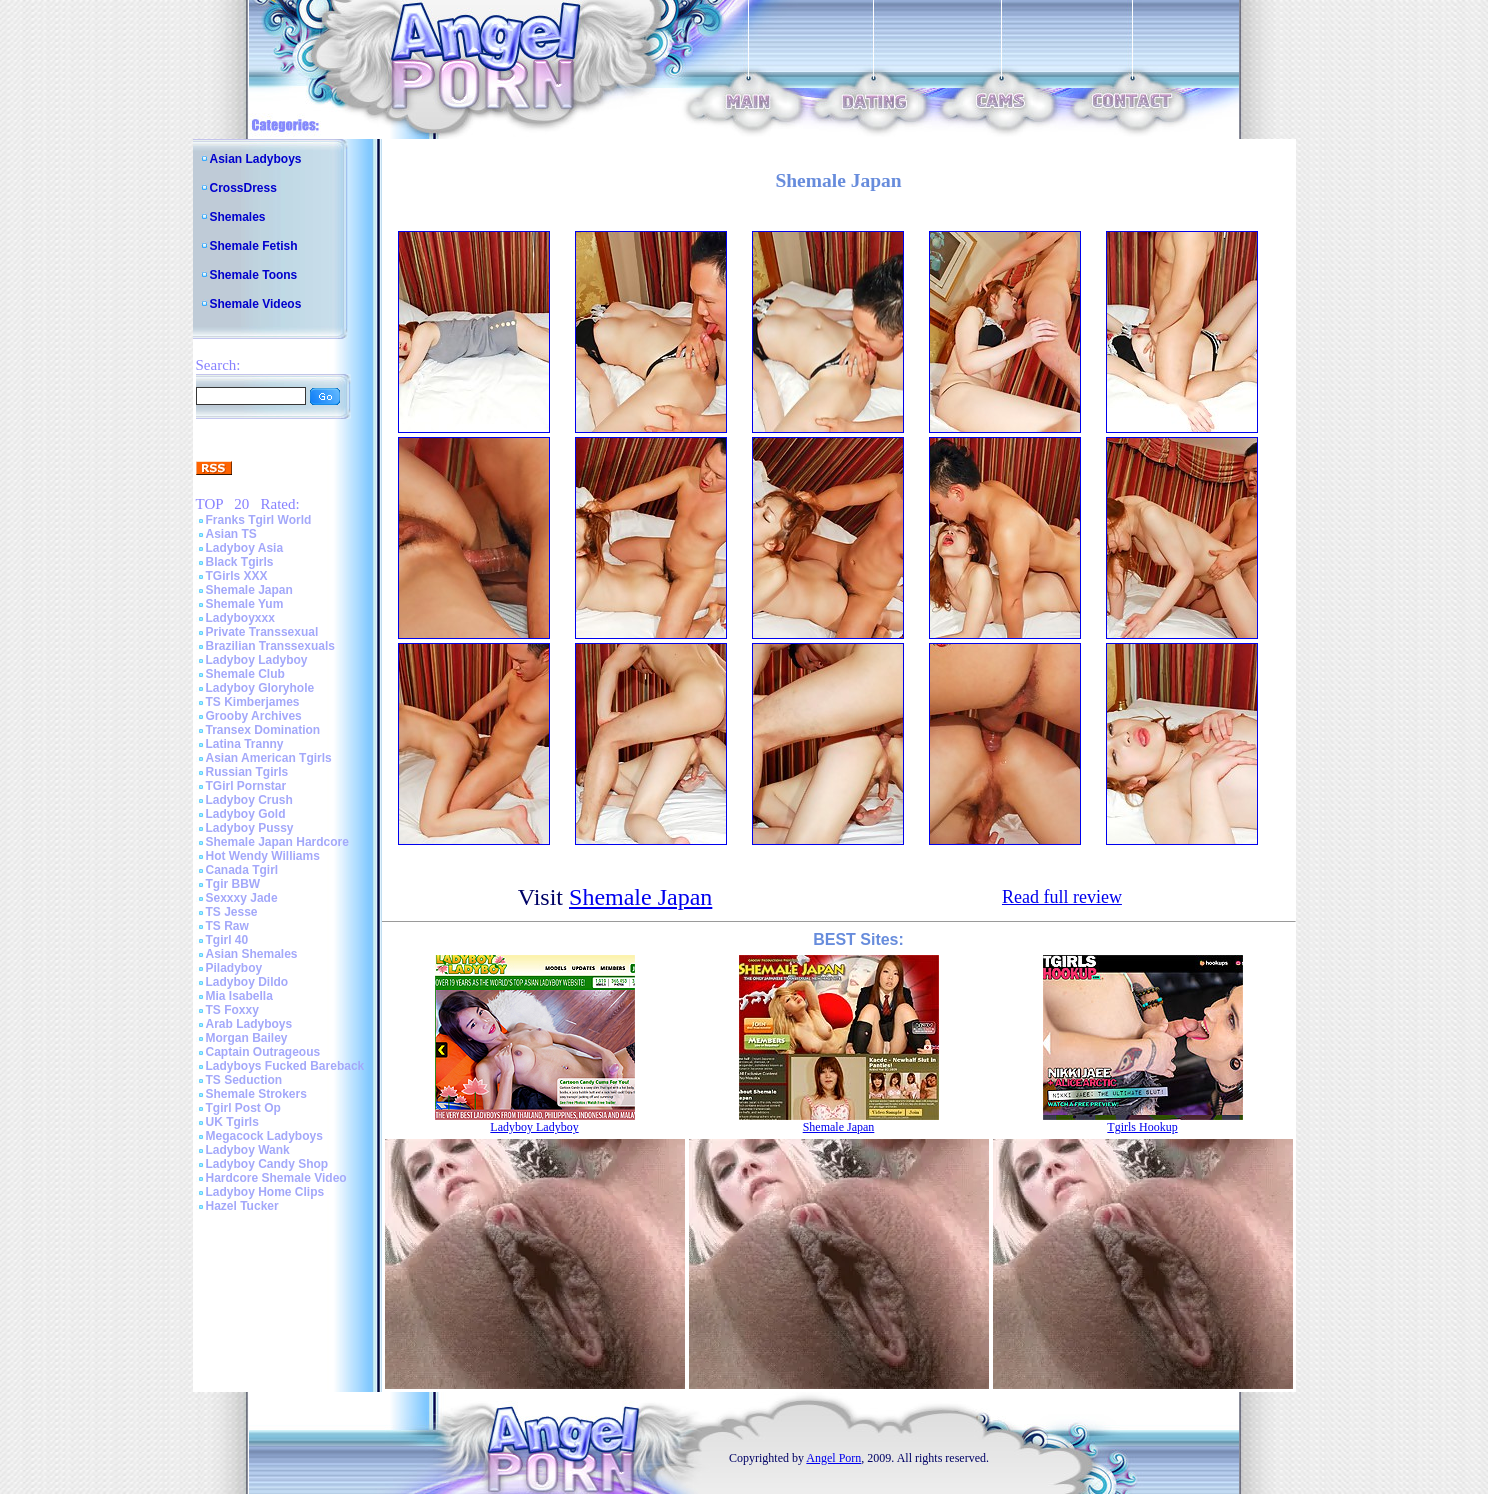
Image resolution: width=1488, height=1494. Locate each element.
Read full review (1062, 897)
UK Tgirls (232, 1122)
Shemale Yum (245, 604)
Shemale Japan (249, 590)
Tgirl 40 (227, 940)
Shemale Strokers (256, 1094)
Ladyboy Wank (248, 1150)
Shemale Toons (254, 275)
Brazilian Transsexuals (270, 646)
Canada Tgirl (242, 870)
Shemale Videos (256, 304)
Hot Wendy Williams (263, 856)
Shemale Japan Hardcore (277, 842)
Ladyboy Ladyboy (257, 660)
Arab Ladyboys (249, 1024)
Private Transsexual (262, 632)
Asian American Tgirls (269, 758)
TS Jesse (232, 912)
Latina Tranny (245, 744)
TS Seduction (244, 1080)
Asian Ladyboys (256, 159)
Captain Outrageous (263, 1052)
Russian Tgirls (247, 772)
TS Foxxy (232, 1010)
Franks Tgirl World (259, 520)
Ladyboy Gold (246, 814)
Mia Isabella (239, 996)
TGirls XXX (237, 576)
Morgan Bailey (247, 1038)
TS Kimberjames (253, 702)
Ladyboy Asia (245, 548)
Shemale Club (245, 674)
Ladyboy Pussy (250, 828)
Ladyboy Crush (249, 800)
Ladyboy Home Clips (265, 1192)
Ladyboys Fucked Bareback (285, 1066)
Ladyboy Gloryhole (260, 688)
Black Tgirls (240, 562)
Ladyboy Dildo (247, 982)
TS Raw (227, 926)
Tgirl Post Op (243, 1108)
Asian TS (231, 534)
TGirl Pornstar (246, 786)
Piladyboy (234, 968)
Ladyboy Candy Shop (267, 1164)
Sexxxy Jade (242, 898)
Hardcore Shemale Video (276, 1178)
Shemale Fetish (254, 246)
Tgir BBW (233, 884)
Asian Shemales (252, 954)
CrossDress (243, 188)
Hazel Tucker (242, 1206)
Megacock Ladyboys (264, 1136)
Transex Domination (263, 730)
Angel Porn (833, 1458)
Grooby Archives (254, 716)
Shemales (238, 217)
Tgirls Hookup (1142, 1127)
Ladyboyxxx (240, 618)
